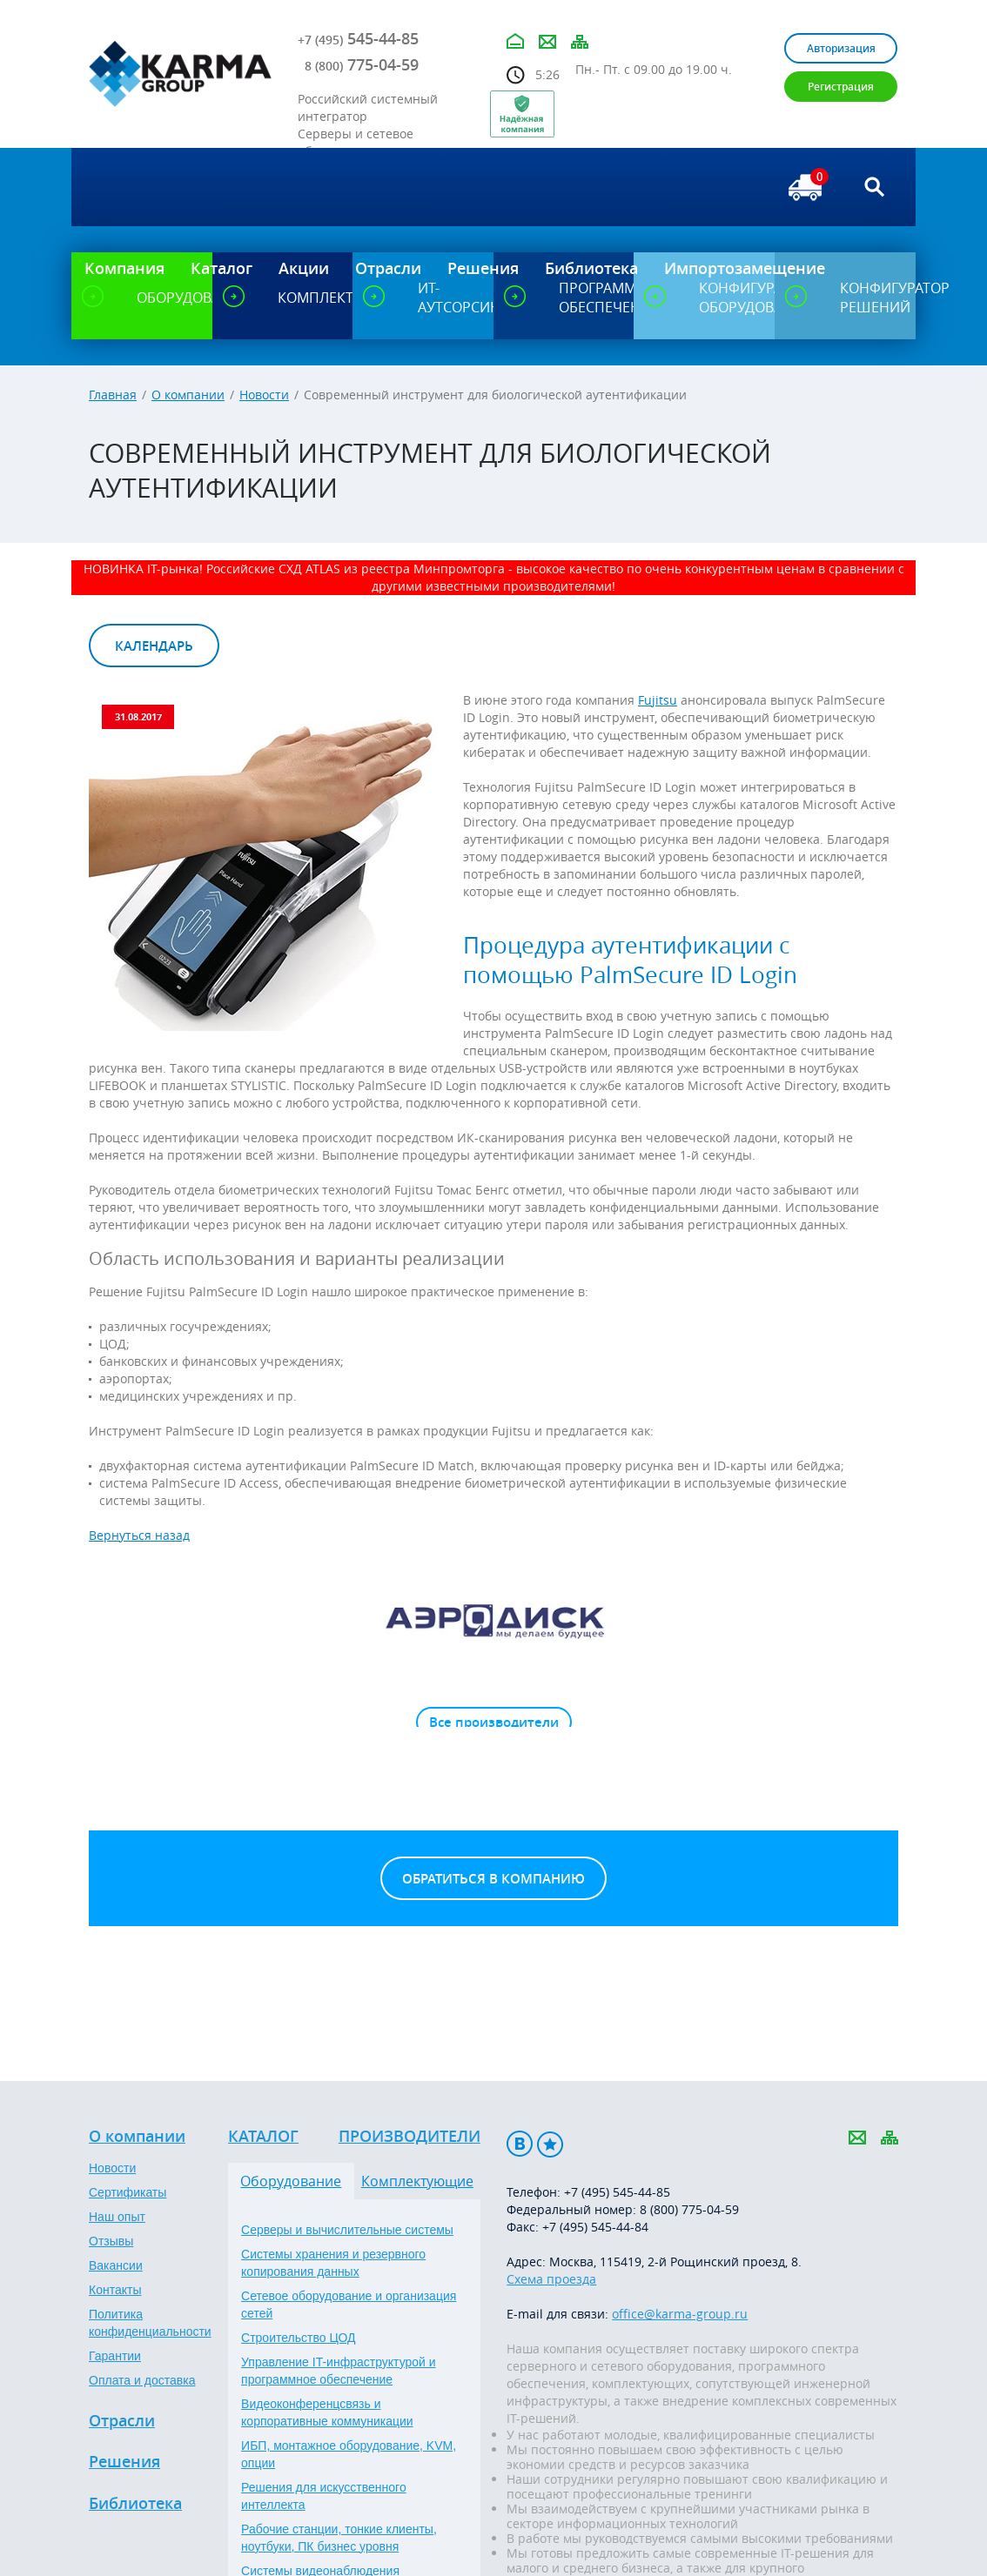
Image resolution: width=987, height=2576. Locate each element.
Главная (113, 394)
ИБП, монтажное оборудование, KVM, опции (348, 2454)
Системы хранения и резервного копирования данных (333, 2262)
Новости (264, 394)
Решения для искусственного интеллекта (323, 2496)
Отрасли (122, 2421)
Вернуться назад (139, 1535)
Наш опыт (117, 2217)
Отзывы (111, 2241)
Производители (409, 2136)
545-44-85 (358, 38)
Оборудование (290, 2181)
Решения (124, 2462)
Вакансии (116, 2265)
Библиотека (135, 2503)
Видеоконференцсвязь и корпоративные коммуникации (327, 2412)
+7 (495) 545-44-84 (595, 2226)
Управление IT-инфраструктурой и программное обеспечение (338, 2370)
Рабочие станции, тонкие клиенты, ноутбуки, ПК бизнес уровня (339, 2537)
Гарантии (115, 2356)
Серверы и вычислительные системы (347, 2230)
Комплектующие (417, 2181)
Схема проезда (551, 2279)
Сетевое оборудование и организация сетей (348, 2304)
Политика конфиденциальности (150, 2322)
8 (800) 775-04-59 (689, 2209)
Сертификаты (127, 2192)
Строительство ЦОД (298, 2338)
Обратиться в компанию (493, 1879)
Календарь (154, 646)
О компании (188, 394)
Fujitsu (657, 700)
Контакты (115, 2290)
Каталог (263, 2136)
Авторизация (841, 48)
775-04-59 (362, 64)
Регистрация (841, 86)
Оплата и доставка (142, 2380)
